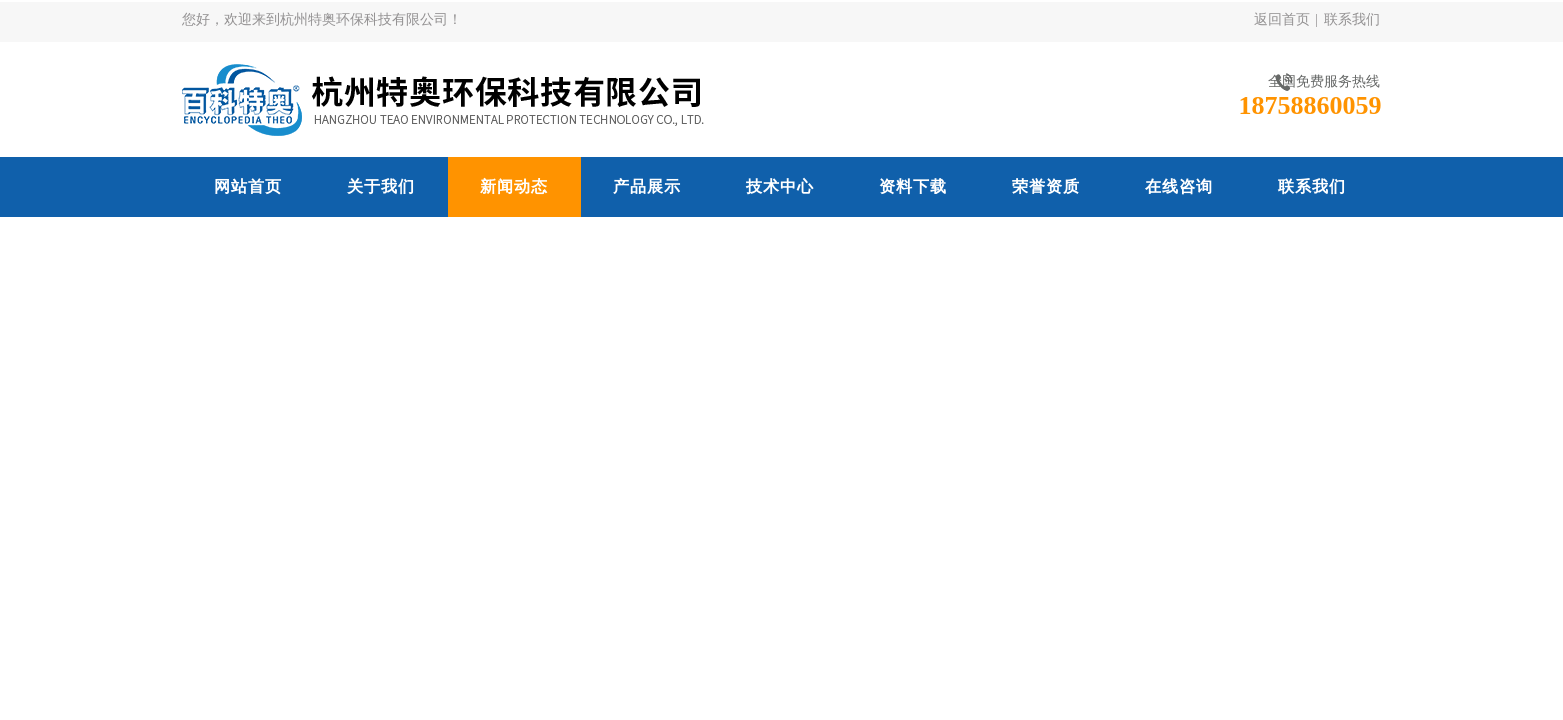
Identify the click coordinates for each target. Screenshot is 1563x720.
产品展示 (647, 186)
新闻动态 (514, 186)
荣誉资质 (1046, 186)
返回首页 (1282, 19)
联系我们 (1352, 19)
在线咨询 (1179, 186)
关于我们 (381, 186)
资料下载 (913, 186)
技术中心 (780, 186)
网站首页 (248, 186)
